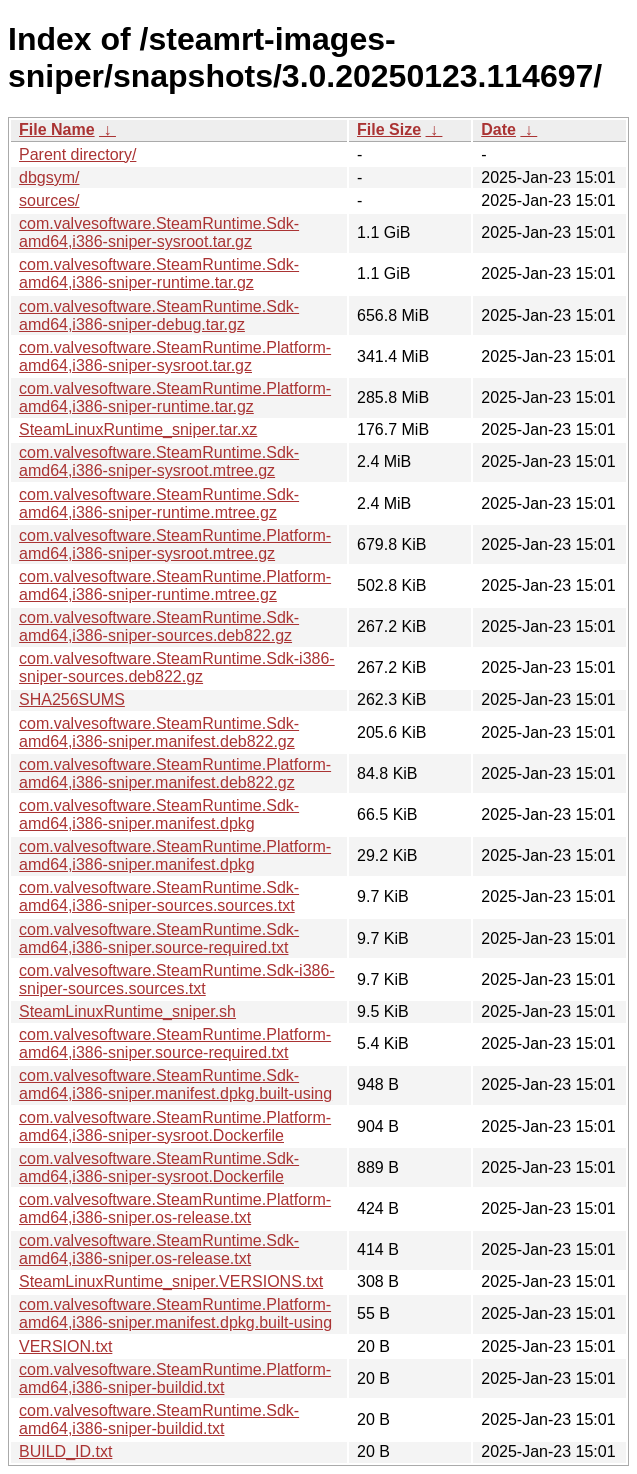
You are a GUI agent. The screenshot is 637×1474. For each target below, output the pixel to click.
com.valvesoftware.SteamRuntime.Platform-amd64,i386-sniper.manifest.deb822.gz (175, 773)
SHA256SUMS (72, 699)
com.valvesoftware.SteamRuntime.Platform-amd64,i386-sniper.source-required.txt (175, 1043)
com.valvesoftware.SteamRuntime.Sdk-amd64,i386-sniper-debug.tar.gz (159, 315)
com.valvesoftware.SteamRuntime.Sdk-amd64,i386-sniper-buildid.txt (159, 1419)
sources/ (49, 200)
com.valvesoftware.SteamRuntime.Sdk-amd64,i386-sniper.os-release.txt (159, 1249)
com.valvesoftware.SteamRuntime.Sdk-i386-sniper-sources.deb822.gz (177, 667)
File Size (389, 129)
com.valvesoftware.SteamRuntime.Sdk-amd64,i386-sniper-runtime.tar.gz (159, 273)
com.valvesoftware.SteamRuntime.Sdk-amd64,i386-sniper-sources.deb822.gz (159, 626)
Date (498, 129)
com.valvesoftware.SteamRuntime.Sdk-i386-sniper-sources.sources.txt (177, 979)
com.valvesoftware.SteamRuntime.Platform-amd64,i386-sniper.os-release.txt (175, 1208)
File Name (57, 129)
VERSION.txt (65, 1346)
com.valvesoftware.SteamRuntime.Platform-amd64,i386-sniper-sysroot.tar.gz (175, 356)
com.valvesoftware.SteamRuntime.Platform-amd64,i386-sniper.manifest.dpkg (175, 855)
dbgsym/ (49, 177)
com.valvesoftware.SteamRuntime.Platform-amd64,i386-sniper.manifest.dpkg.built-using (175, 1313)
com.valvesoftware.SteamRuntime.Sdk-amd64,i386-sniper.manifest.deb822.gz (159, 732)
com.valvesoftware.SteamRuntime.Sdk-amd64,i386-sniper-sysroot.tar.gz (159, 232)
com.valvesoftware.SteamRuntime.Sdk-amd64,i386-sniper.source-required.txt (159, 938)
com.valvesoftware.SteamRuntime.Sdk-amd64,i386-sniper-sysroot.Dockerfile (159, 1167)
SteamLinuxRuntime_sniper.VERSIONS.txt (171, 1281)
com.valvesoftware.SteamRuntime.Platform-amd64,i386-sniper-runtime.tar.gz (175, 397)
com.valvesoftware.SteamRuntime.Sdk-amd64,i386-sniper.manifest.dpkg (159, 814)
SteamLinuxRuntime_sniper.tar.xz (138, 429)
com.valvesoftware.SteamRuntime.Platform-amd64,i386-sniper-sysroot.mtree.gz (175, 544)
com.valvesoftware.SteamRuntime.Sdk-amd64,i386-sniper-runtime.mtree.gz (159, 503)
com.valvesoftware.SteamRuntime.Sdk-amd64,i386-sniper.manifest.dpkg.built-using (175, 1084)
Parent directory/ (77, 154)
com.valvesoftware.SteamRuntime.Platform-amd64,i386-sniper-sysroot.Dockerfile (175, 1126)
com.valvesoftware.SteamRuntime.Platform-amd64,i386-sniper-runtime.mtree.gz (175, 585)
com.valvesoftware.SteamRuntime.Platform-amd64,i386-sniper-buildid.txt (175, 1378)
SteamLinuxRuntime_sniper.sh (127, 1011)
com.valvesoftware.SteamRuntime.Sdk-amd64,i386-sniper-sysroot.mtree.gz (159, 461)
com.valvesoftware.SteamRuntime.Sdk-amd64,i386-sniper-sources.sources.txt (159, 896)
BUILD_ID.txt (65, 1451)
